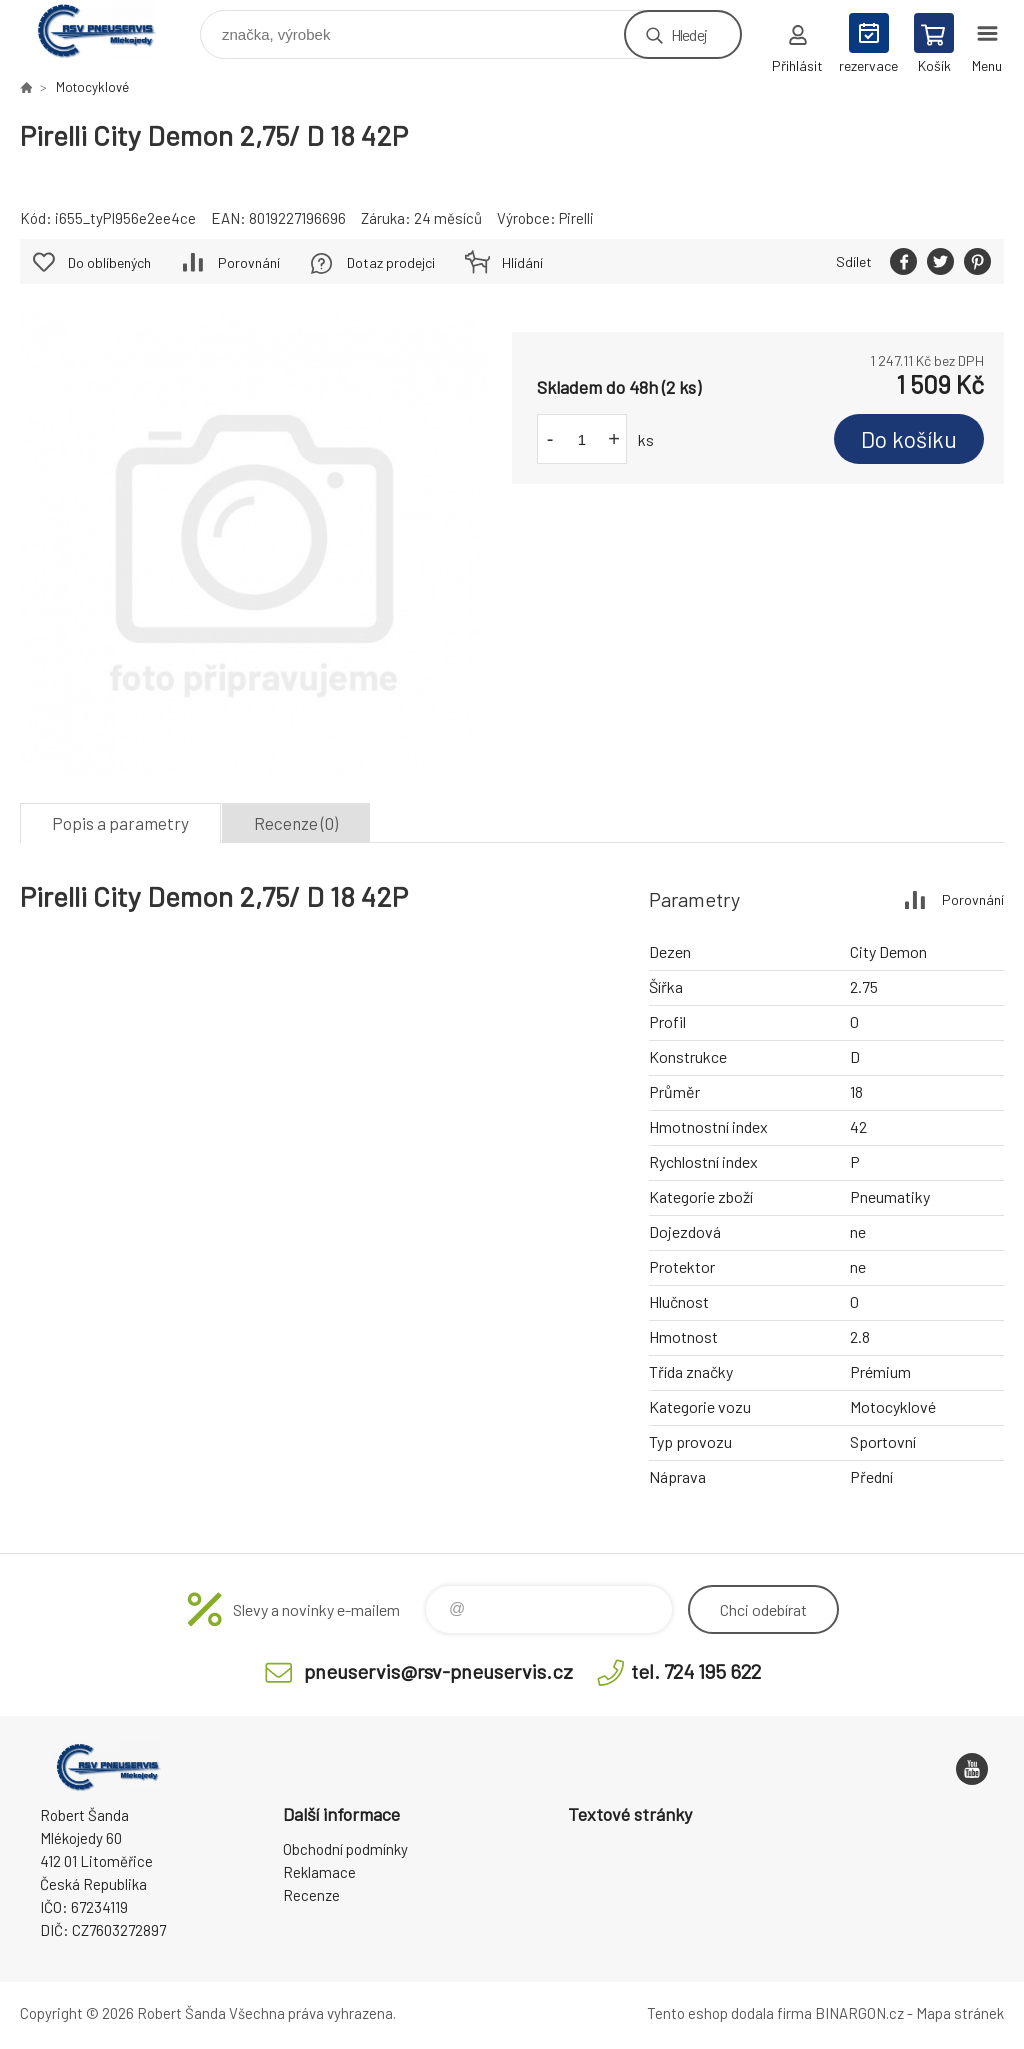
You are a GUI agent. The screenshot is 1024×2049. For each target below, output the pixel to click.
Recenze (311, 1895)
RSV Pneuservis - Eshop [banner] (108, 29)
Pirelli (576, 218)
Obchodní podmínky (345, 1849)
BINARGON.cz (859, 2013)
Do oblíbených (109, 262)
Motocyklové (92, 87)
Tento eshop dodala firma (729, 2013)
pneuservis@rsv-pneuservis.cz (438, 1671)
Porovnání (249, 262)
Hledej (689, 34)
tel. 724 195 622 (696, 1671)
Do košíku (909, 439)
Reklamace (319, 1872)
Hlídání (522, 262)
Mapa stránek (960, 2013)
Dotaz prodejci (391, 262)
